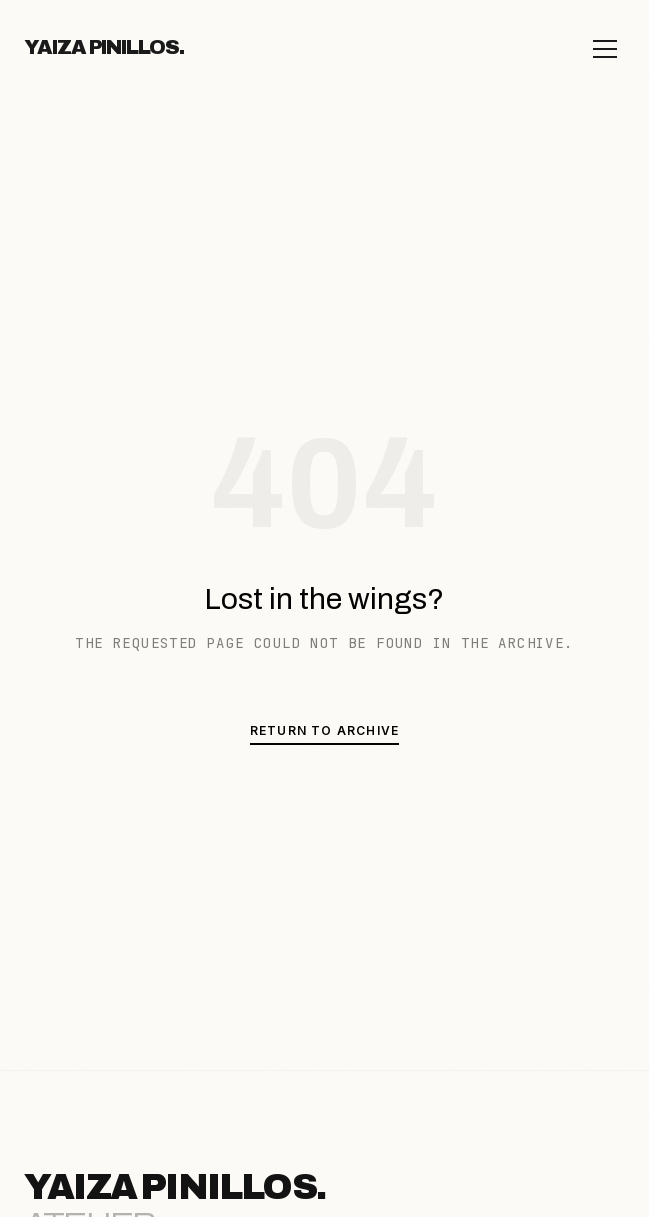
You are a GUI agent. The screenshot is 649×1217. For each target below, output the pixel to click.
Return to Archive (324, 730)
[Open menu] (605, 49)
